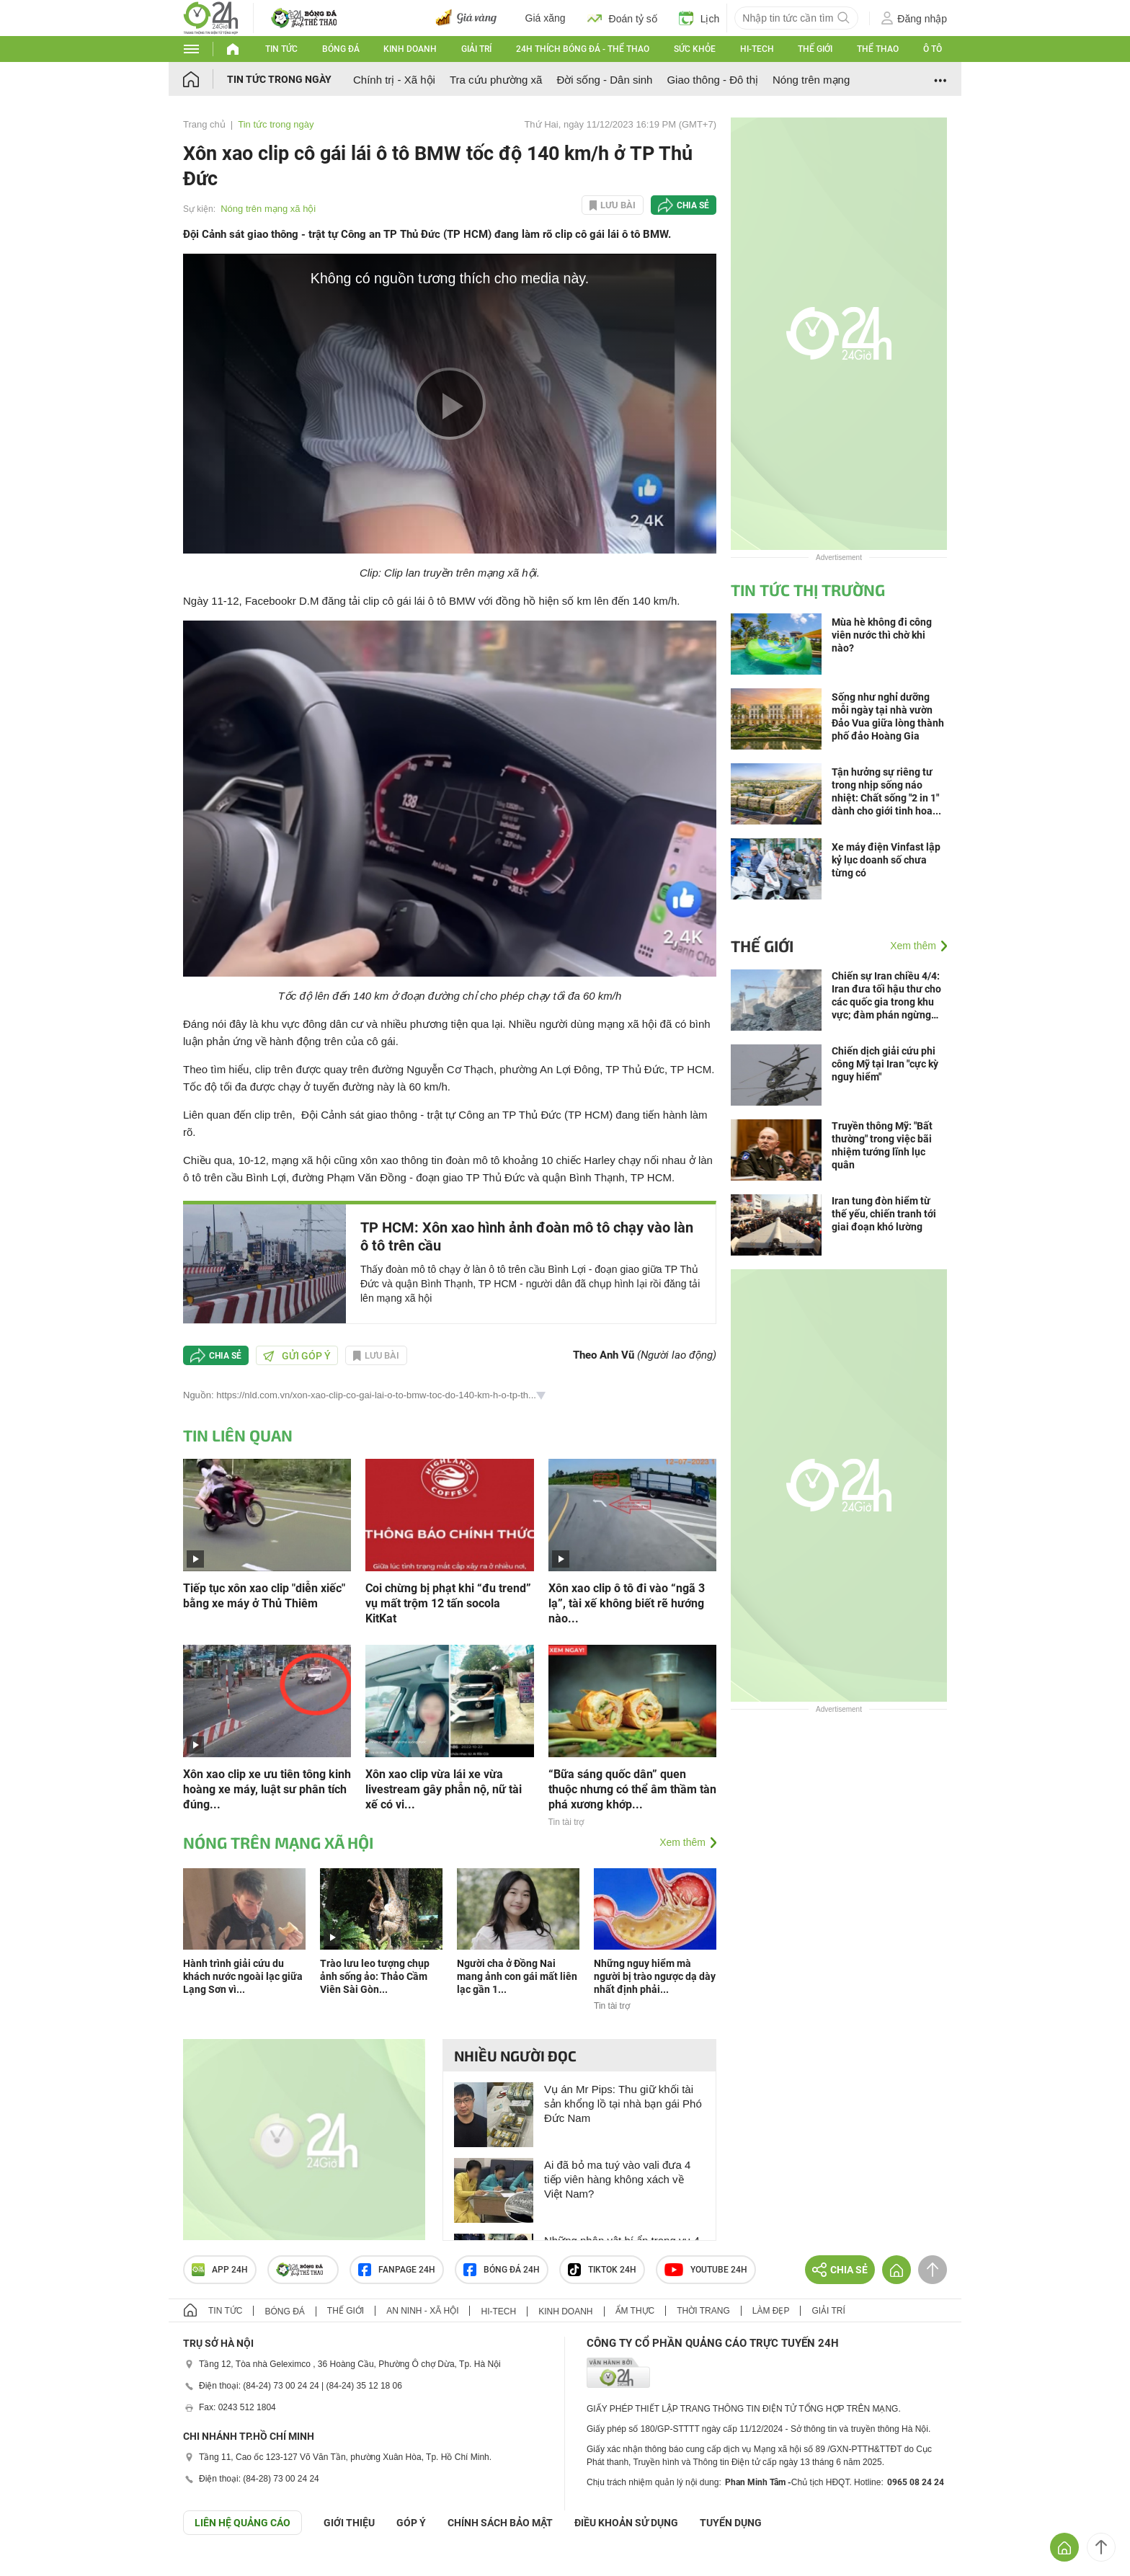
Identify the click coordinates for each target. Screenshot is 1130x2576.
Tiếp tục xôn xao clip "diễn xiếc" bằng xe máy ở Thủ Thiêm (264, 1595)
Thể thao (878, 49)
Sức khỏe (695, 49)
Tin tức (281, 49)
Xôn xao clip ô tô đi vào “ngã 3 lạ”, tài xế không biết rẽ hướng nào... (626, 1603)
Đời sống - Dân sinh (604, 80)
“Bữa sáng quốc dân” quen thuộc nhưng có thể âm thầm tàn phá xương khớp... (632, 1789)
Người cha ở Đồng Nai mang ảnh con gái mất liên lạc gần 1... (517, 1976)
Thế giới (815, 49)
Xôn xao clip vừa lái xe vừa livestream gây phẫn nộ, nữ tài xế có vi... (443, 1789)
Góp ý (411, 2522)
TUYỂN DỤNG (731, 2522)
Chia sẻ (693, 205)
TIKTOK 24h (602, 2269)
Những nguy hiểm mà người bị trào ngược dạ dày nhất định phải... (655, 1976)
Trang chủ (204, 124)
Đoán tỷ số (622, 18)
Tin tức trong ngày (279, 79)
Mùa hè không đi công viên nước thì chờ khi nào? (882, 635)
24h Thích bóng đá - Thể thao (582, 49)
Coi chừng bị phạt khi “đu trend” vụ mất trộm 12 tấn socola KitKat (448, 1603)
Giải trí (476, 49)
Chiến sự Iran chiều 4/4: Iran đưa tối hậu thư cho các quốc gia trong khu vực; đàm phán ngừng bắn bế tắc (886, 995)
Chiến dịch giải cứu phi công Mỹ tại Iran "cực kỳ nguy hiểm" (885, 1064)
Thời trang (703, 2311)
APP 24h (220, 2269)
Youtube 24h (705, 2269)
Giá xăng (545, 18)
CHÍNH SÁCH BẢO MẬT (500, 2522)
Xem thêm (682, 1842)
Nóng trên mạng (811, 80)
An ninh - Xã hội (422, 2311)
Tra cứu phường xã (496, 80)
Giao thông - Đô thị (712, 80)
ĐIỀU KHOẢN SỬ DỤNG (626, 2522)
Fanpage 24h (396, 2269)
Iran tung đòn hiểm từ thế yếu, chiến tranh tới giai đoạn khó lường (884, 1214)
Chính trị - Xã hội (394, 80)
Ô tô (932, 49)
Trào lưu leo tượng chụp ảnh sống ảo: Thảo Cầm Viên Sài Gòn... (375, 1976)
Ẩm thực (635, 2311)
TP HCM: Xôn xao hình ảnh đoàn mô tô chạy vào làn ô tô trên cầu (526, 1236)
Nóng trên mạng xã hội (268, 208)
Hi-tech (757, 49)
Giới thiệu (349, 2522)
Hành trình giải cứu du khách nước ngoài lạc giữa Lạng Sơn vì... (243, 1976)
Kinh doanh (410, 49)
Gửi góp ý (297, 1356)
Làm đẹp (771, 2311)
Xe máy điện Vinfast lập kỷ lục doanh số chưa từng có (886, 860)
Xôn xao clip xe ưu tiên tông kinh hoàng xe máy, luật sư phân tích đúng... (267, 1789)
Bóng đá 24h (501, 2269)
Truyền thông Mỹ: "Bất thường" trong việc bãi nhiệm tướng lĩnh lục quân (882, 1145)
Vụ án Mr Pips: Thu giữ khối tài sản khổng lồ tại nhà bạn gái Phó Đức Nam (623, 2103)
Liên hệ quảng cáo (242, 2522)
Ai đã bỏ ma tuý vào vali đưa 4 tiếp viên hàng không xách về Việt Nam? (617, 2179)
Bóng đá (341, 49)
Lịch (699, 18)
